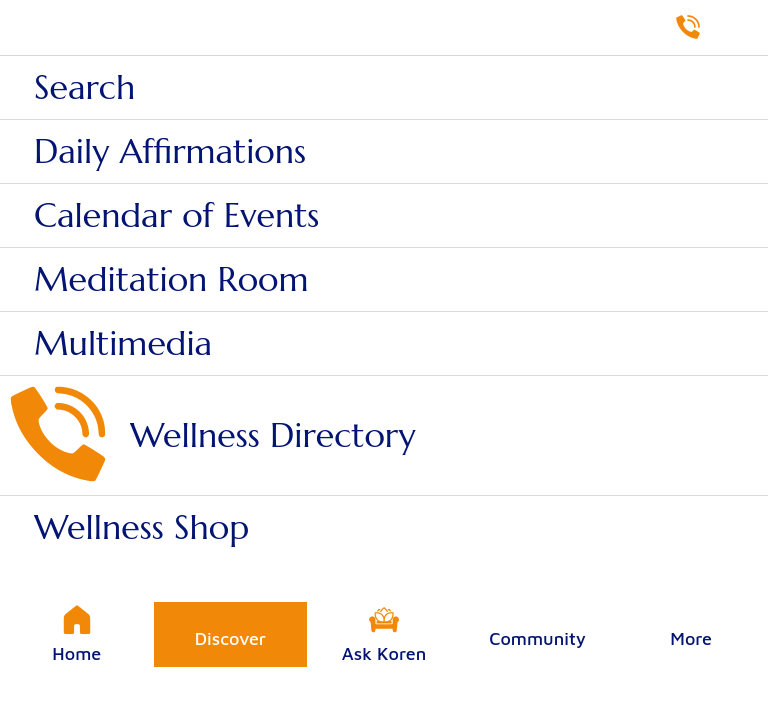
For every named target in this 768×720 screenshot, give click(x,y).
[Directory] (688, 28)
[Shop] (740, 28)
